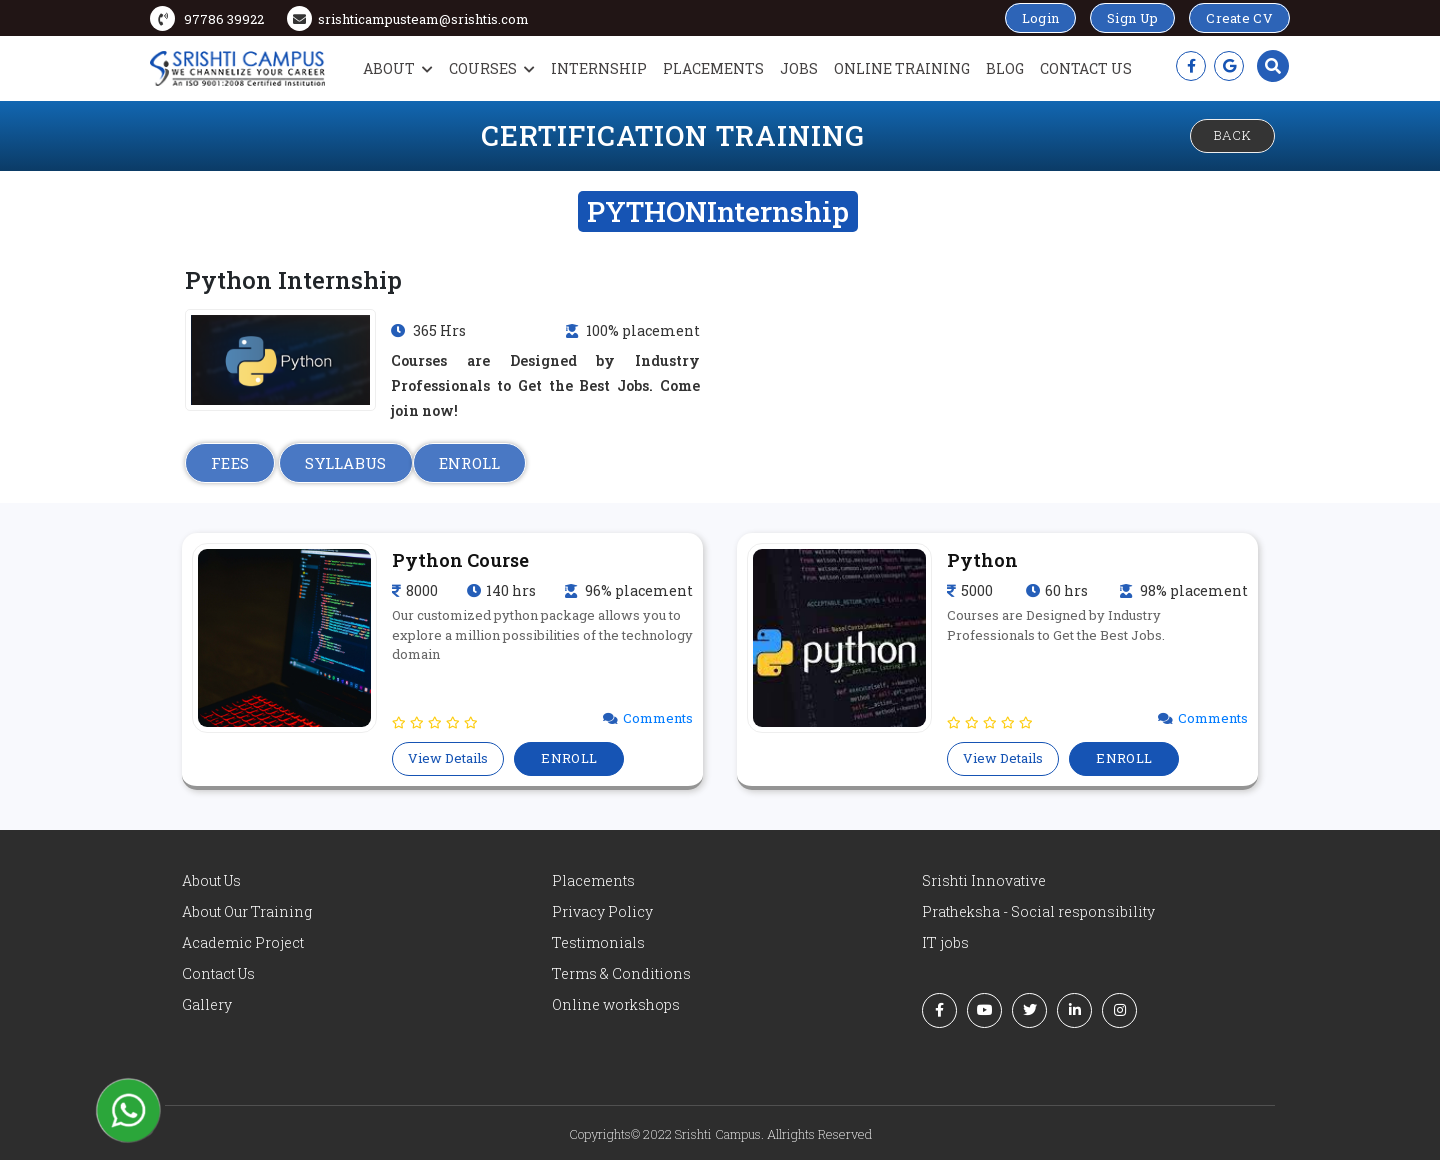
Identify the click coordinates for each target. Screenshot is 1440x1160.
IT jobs (945, 942)
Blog (1005, 68)
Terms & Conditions (621, 973)
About (398, 68)
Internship (599, 68)
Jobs (799, 68)
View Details (448, 758)
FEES (230, 463)
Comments (658, 718)
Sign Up (1132, 18)
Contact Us (1086, 68)
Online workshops (616, 1004)
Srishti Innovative (984, 880)
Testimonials (598, 942)
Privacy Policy (602, 911)
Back (1232, 135)
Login (1041, 18)
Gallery (207, 1004)
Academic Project (243, 942)
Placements (713, 68)
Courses (492, 68)
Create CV (1239, 18)
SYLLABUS (345, 463)
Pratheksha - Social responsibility (1038, 911)
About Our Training (247, 911)
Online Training (902, 68)
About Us (211, 880)
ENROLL (470, 463)
